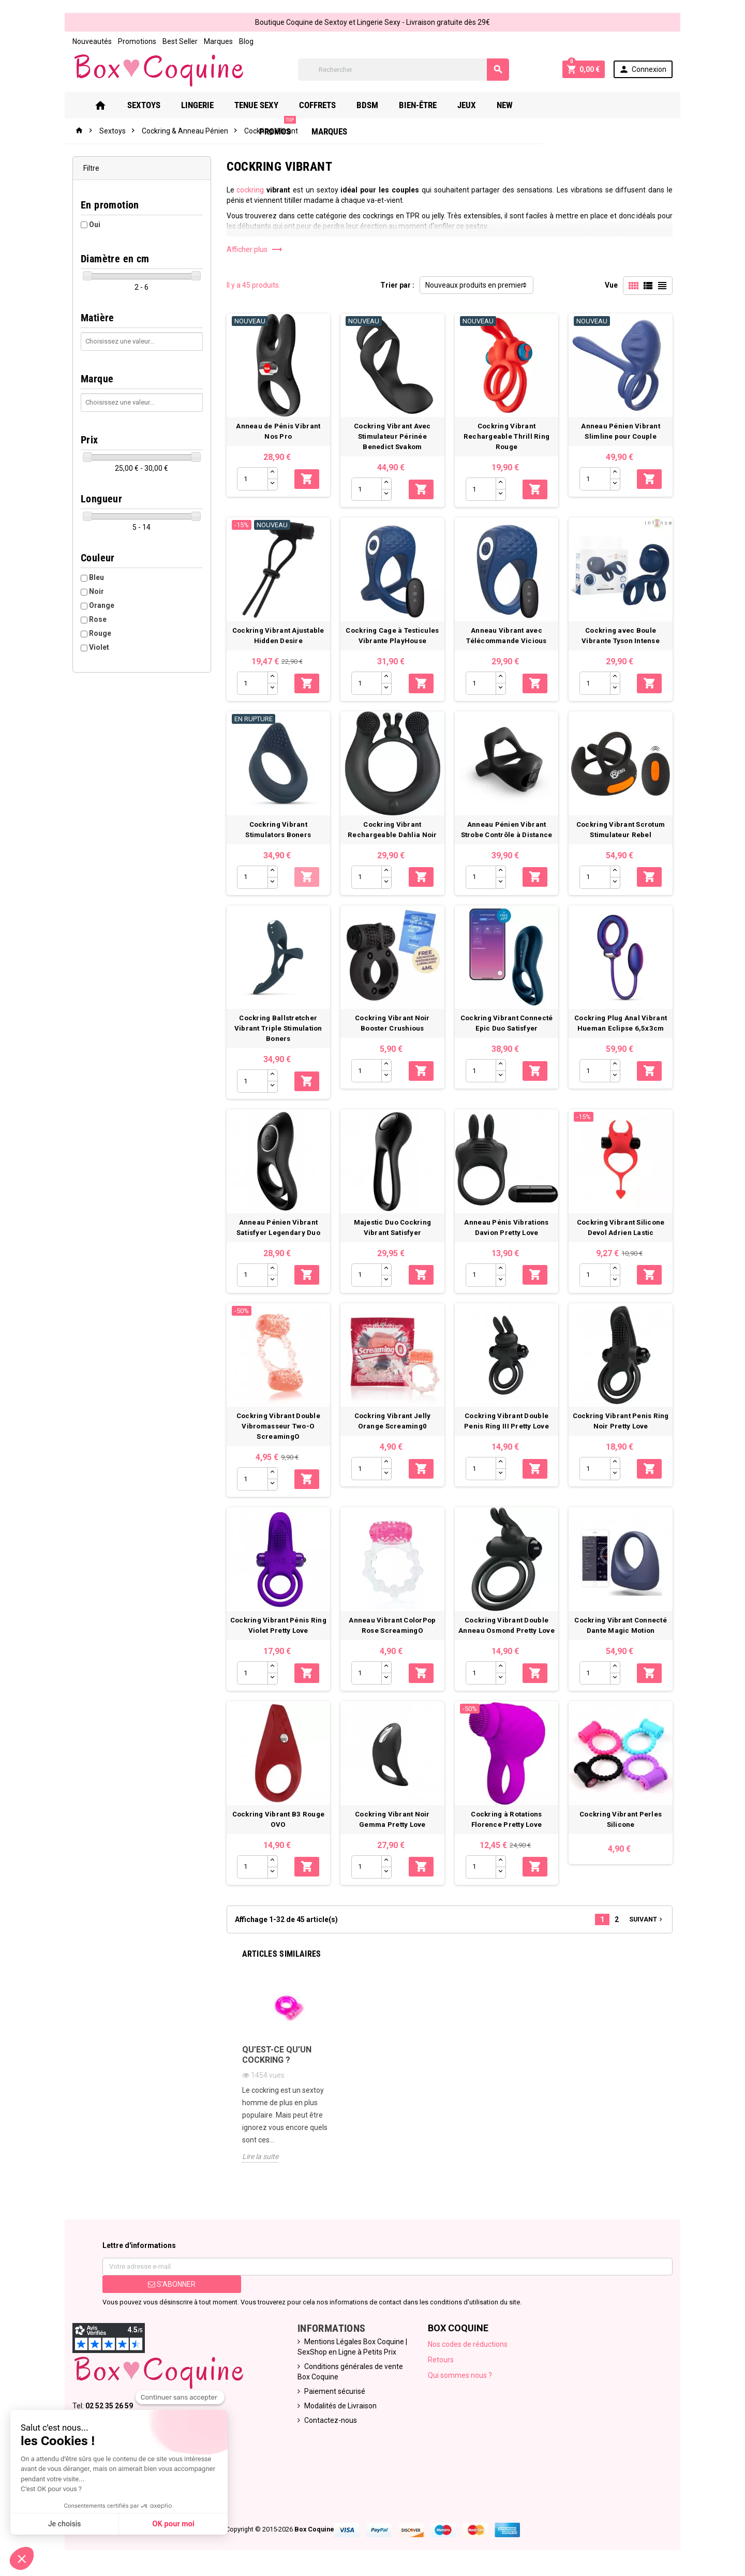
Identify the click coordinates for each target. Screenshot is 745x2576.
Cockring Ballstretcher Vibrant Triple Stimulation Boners (278, 1028)
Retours (441, 2360)
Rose (98, 619)
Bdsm (382, 105)
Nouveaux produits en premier (474, 285)
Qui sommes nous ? (460, 2375)
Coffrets (332, 105)
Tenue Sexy (271, 105)
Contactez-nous (330, 2420)
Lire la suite (260, 2156)
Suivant (646, 1919)
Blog (246, 41)
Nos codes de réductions (468, 2344)
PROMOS (566, 101)
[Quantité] (252, 478)
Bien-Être (433, 105)
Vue (611, 285)
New (520, 105)
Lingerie (212, 105)
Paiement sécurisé (334, 2391)
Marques (218, 41)
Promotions (137, 41)
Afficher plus (255, 249)
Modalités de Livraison (340, 2406)
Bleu (96, 577)
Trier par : (397, 285)
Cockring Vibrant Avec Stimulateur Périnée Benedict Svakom (392, 436)
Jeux (481, 105)
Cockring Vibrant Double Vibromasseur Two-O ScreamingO (278, 1426)
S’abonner (172, 2284)
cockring (250, 190)
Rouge (100, 633)
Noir (96, 591)
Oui (94, 224)
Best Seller (180, 41)
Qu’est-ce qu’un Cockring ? (276, 2055)
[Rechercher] (403, 69)
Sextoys (158, 105)
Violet (99, 647)
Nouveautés (92, 41)
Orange (101, 605)
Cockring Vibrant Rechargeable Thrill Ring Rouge (506, 436)
